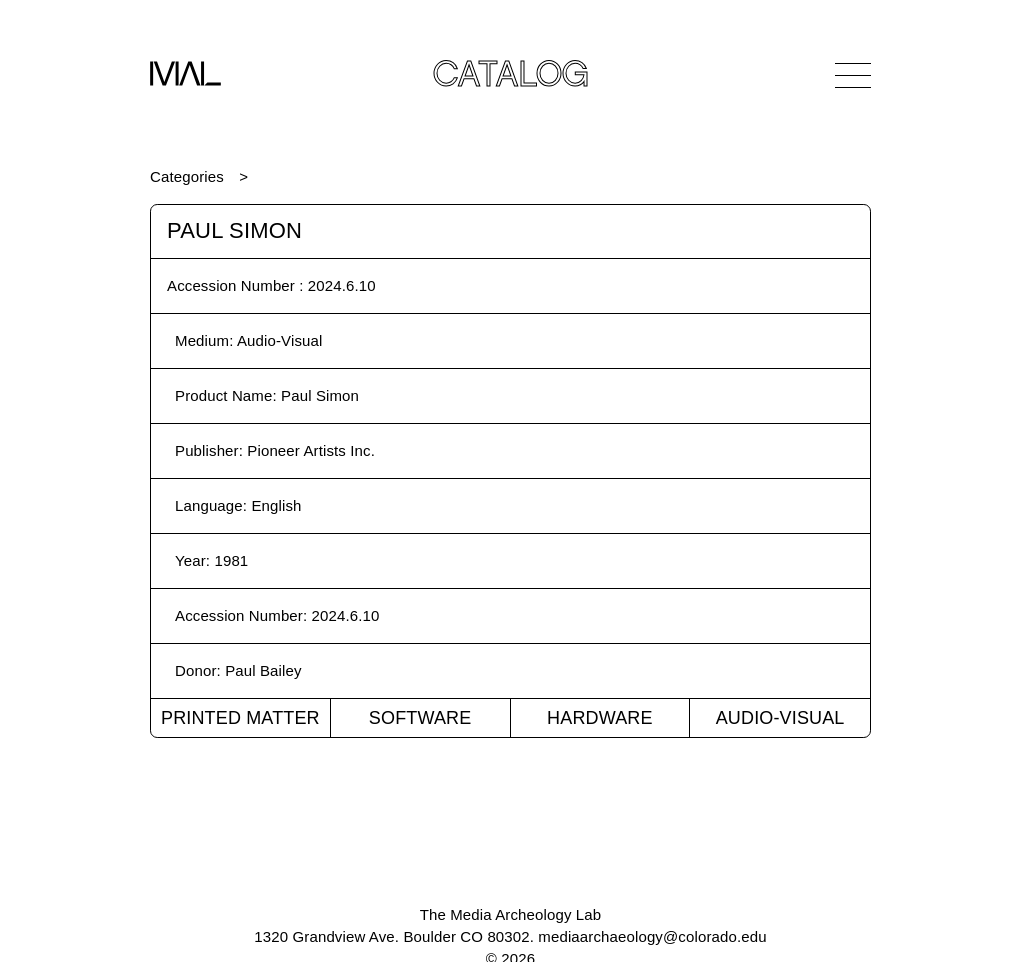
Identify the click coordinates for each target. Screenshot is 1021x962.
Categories (187, 176)
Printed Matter (240, 718)
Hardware (600, 718)
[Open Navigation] (853, 75)
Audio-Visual (780, 718)
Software (420, 718)
